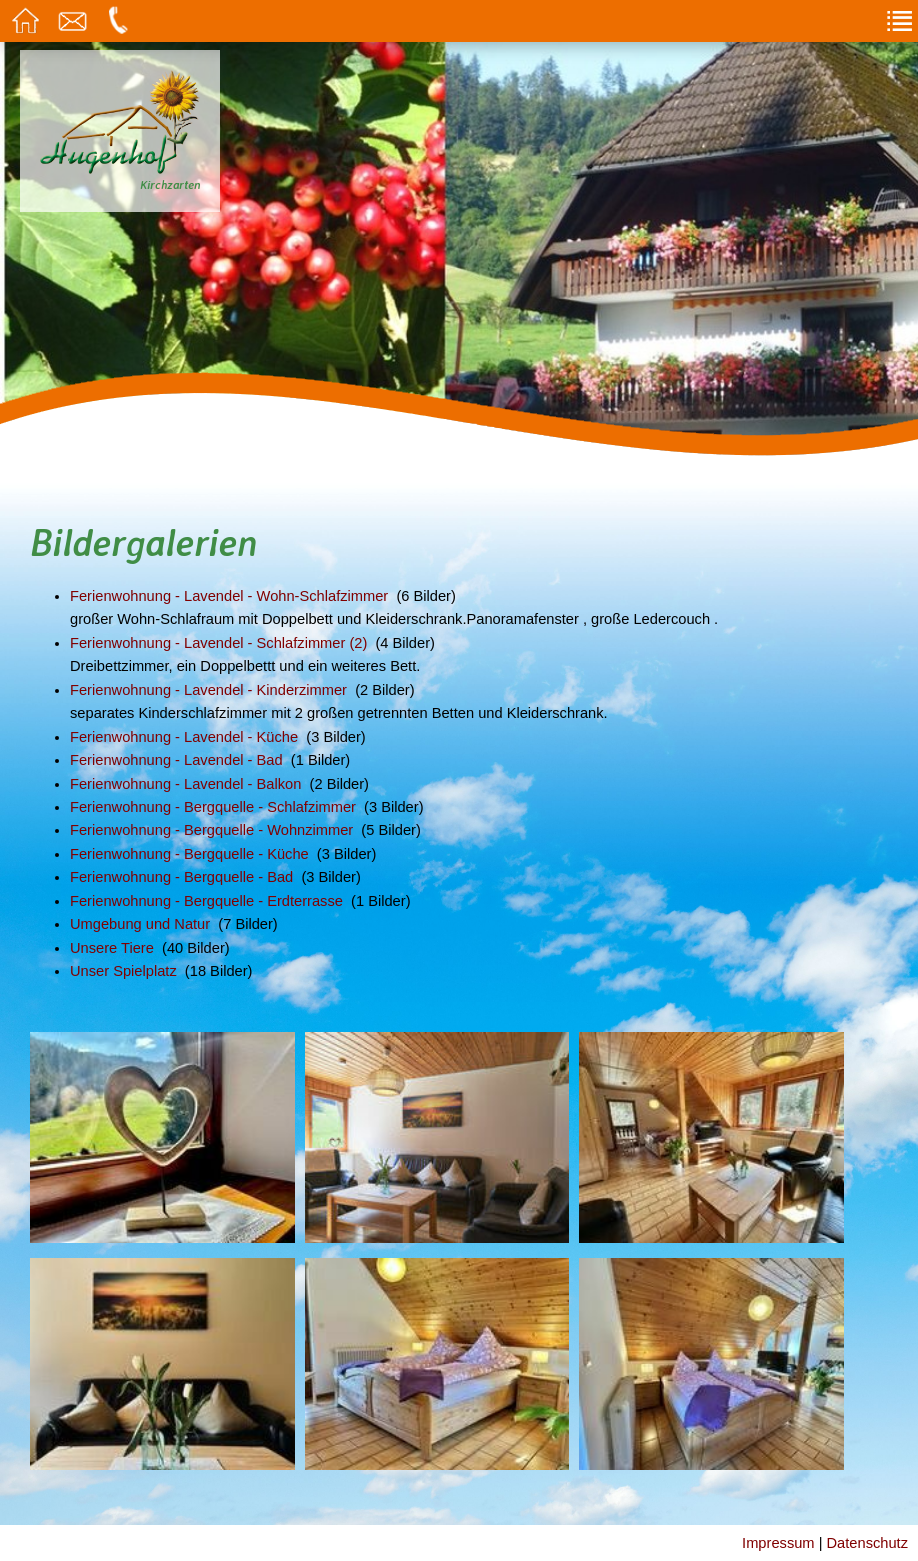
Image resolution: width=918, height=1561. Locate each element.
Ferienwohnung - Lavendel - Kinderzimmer (208, 690)
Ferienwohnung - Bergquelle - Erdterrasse (206, 901)
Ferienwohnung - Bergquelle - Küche (189, 854)
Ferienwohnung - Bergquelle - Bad (181, 877)
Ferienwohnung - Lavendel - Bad (176, 760)
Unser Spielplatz (123, 971)
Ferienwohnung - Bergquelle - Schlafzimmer (213, 807)
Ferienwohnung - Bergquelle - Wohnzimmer (211, 830)
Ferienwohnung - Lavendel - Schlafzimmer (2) (218, 643)
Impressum (778, 1543)
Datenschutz (867, 1543)
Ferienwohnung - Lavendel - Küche (184, 737)
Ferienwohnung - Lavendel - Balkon (185, 784)
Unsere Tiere (112, 948)
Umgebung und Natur (140, 924)
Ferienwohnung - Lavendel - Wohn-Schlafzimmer (229, 596)
